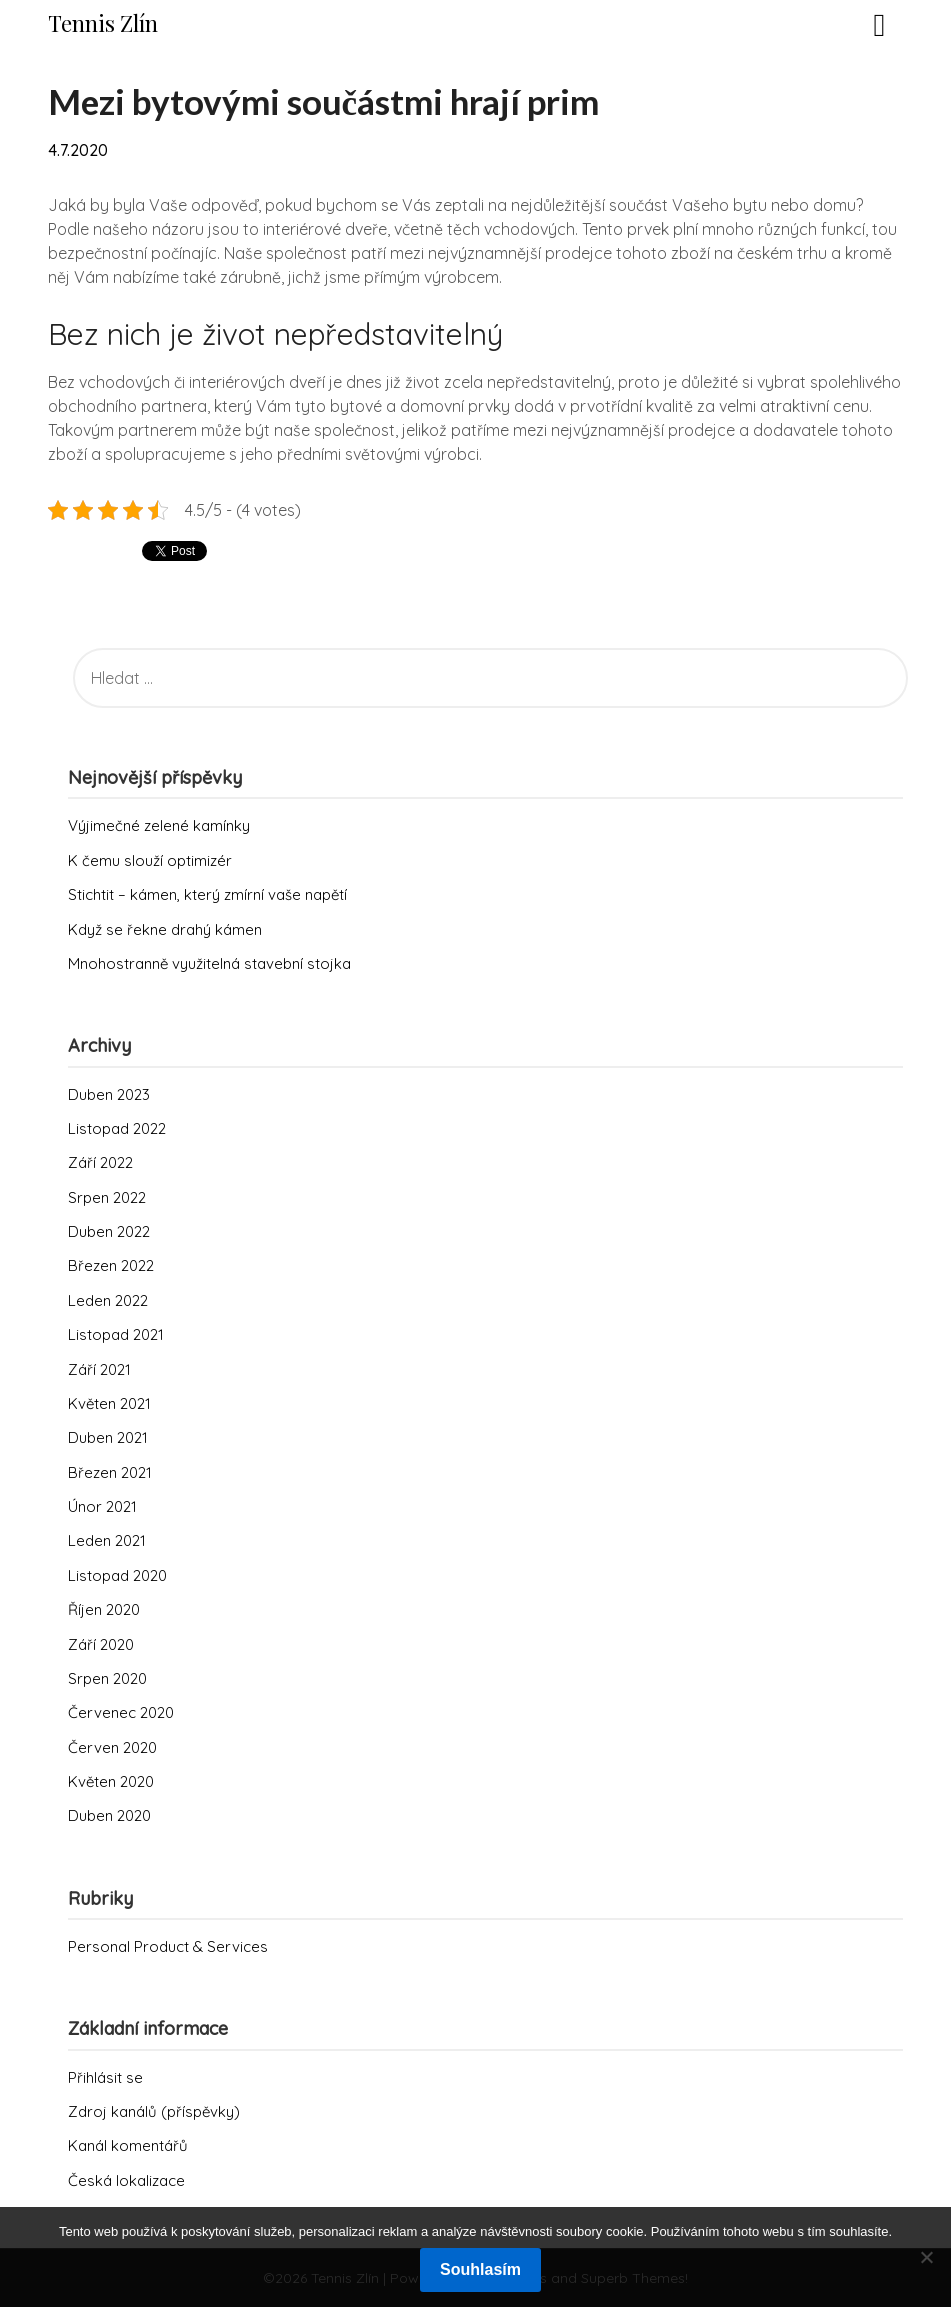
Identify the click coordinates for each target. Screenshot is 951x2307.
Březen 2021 (110, 1472)
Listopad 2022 (117, 1128)
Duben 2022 (109, 1231)
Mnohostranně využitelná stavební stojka (209, 963)
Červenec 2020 (121, 1712)
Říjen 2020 (104, 1609)
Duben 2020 (109, 1815)
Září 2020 (101, 1644)
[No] (926, 2257)
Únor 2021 (102, 1506)
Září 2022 (100, 1162)
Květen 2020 (111, 1781)
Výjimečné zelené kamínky (159, 825)
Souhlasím (480, 2269)
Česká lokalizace (126, 2180)
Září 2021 (99, 1369)
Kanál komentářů (128, 2145)
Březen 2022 (111, 1265)
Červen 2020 (112, 1747)
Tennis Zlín (103, 23)
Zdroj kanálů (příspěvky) (154, 2111)
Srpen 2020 (107, 1678)
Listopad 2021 (116, 1334)
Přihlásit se (105, 2077)
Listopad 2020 (117, 1575)
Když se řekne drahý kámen (165, 929)
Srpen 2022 (107, 1197)
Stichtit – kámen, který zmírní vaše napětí (207, 894)
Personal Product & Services (168, 1946)
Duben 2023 (109, 1094)
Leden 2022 (108, 1300)
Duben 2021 (108, 1437)
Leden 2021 (107, 1540)
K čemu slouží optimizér (150, 860)
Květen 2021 (109, 1403)
